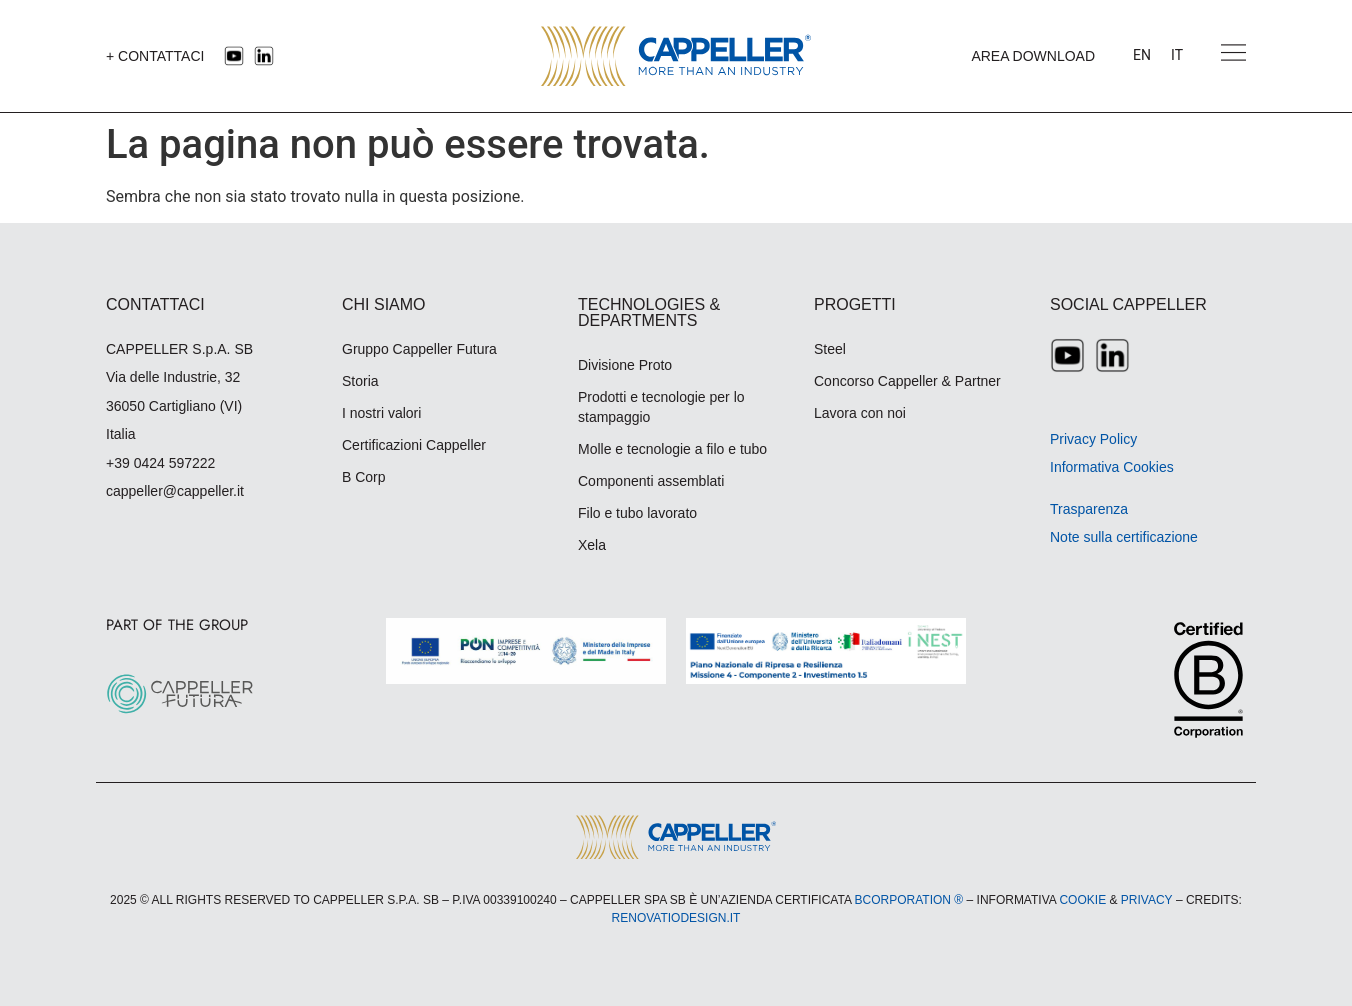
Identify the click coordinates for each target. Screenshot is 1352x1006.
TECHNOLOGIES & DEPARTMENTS (649, 312)
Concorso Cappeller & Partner (907, 381)
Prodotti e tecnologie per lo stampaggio (661, 407)
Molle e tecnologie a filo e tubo (672, 449)
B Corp (364, 477)
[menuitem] (1142, 55)
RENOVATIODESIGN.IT (676, 918)
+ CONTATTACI (155, 56)
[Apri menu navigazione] (1233, 52)
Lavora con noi (860, 413)
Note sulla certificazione (1124, 537)
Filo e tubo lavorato (637, 513)
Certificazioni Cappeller (414, 445)
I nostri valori (381, 413)
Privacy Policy (1093, 439)
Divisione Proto (625, 365)
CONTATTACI (155, 304)
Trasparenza (1089, 509)
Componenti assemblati (651, 481)
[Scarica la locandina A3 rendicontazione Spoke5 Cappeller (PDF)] (826, 651)
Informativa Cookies (1112, 467)
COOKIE (1082, 900)
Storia (360, 381)
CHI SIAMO (384, 304)
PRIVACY (1147, 900)
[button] (1233, 56)
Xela (592, 545)
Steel (830, 349)
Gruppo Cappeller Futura (419, 349)
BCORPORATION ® (909, 900)
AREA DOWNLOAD (1033, 56)
